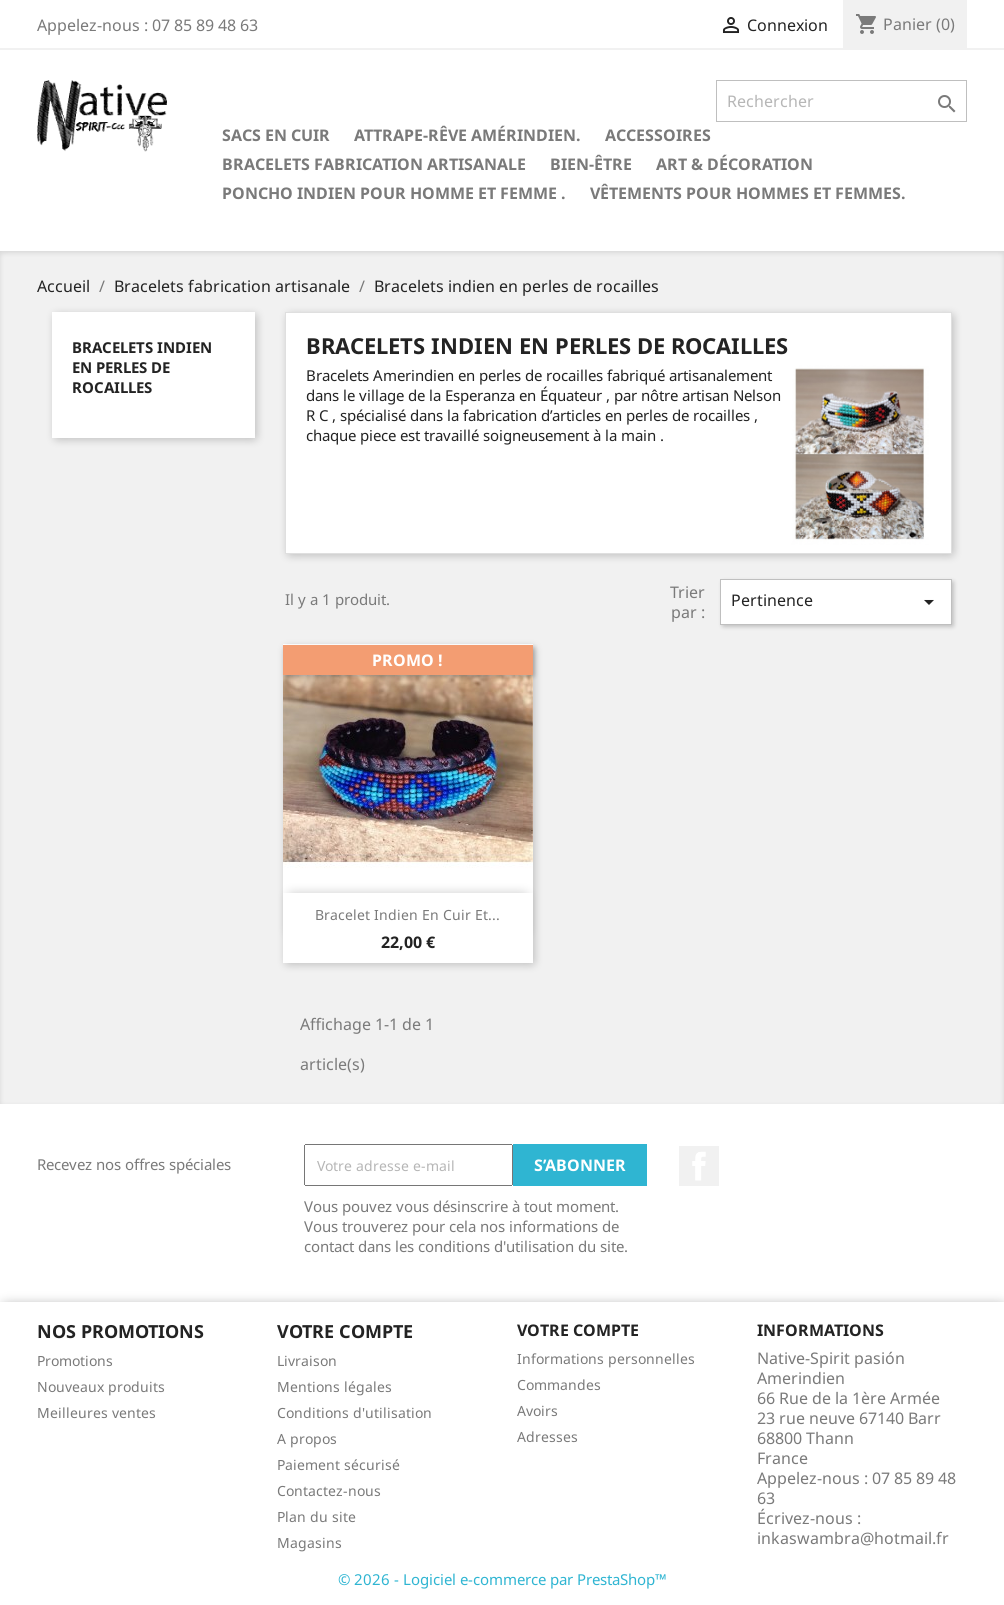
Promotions (75, 1360)
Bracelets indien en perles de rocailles (142, 367)
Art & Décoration (734, 164)
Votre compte (578, 1330)
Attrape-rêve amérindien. (467, 135)
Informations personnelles (606, 1358)
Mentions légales (334, 1386)
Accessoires (658, 135)
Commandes (559, 1384)
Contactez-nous (329, 1490)
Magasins (309, 1542)
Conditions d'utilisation (354, 1412)
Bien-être (591, 164)
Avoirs (537, 1410)
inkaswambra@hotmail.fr (853, 1538)
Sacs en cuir (276, 135)
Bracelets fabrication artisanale (374, 164)
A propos (307, 1438)
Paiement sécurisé (338, 1464)
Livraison (307, 1360)
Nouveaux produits (101, 1386)
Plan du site (316, 1516)
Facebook (699, 1166)
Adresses (547, 1436)
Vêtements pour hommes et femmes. (748, 193)
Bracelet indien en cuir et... (407, 914)
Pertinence (836, 601)
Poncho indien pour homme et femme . (394, 193)
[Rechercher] (841, 101)
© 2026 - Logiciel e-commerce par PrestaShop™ (502, 1579)
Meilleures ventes (96, 1412)
